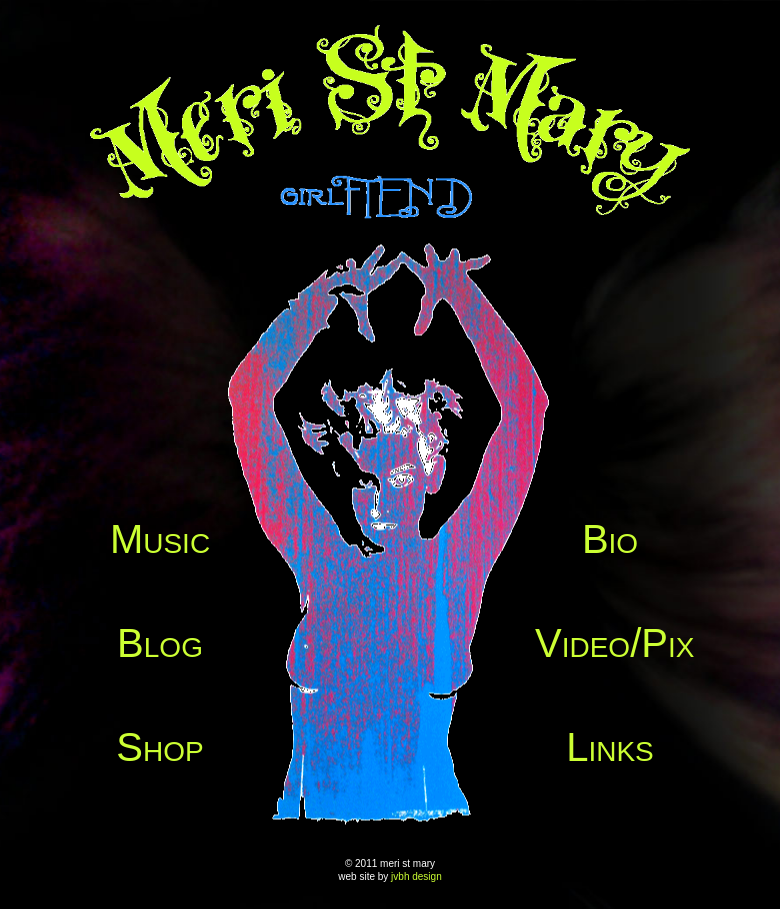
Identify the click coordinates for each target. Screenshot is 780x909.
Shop (159, 747)
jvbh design (416, 876)
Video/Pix (614, 643)
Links (610, 747)
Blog (160, 643)
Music (160, 539)
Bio (610, 539)
